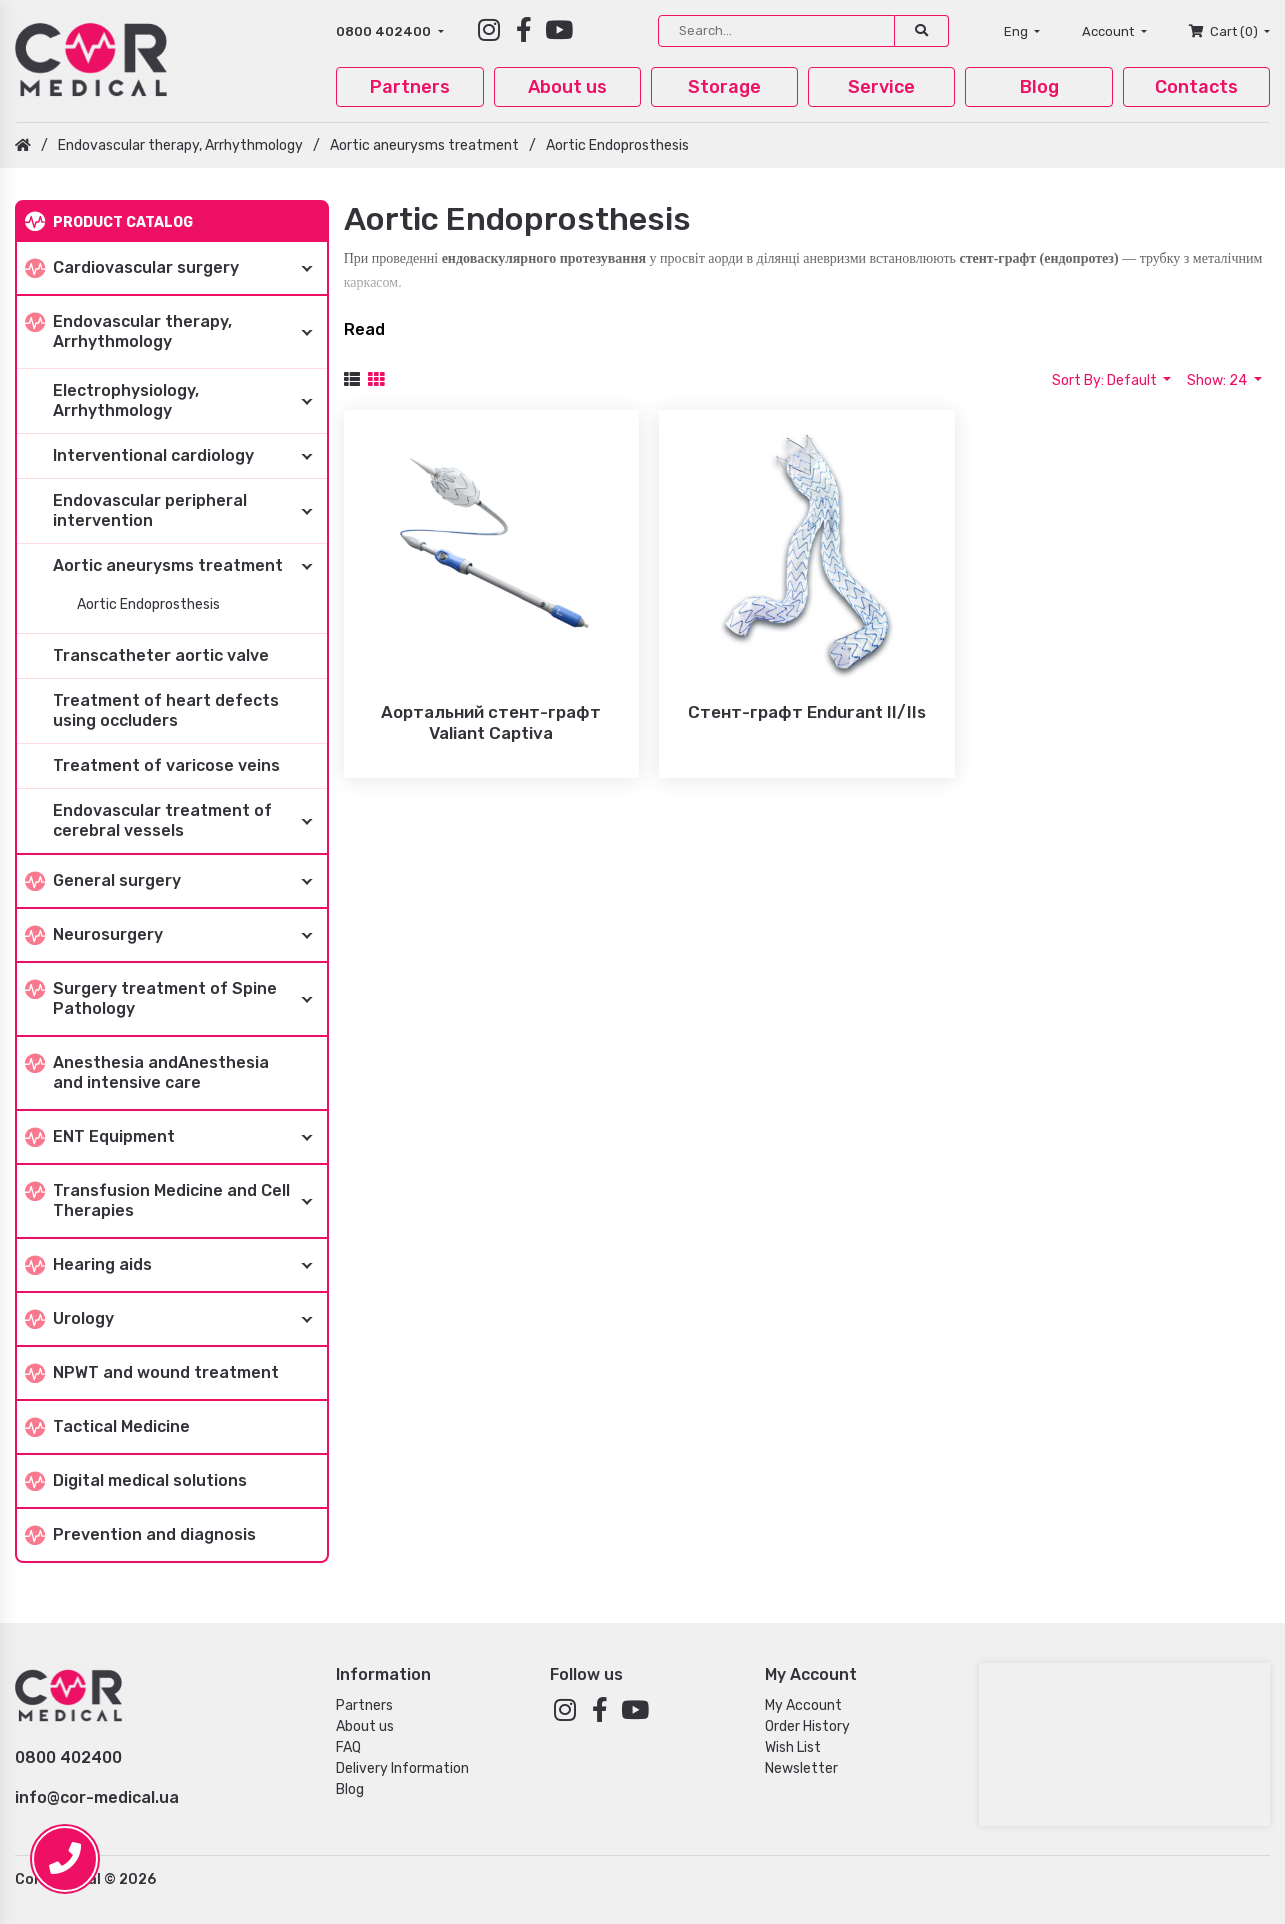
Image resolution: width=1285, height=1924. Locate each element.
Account (1109, 31)
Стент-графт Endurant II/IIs (807, 712)
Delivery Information (402, 1768)
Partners (410, 87)
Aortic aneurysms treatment (424, 145)
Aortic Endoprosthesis (617, 145)
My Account (803, 1705)
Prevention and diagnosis (140, 1535)
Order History (807, 1726)
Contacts (1196, 87)
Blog (1039, 87)
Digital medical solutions (136, 1481)
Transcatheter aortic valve (161, 655)
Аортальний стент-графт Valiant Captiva (491, 722)
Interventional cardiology (190, 456)
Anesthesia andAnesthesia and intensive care (147, 1072)
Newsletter (801, 1768)
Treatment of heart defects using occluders (166, 710)
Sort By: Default (1106, 380)
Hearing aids (176, 1265)
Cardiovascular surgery (176, 268)
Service (881, 87)
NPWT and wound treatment (152, 1373)
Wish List (793, 1747)
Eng (1017, 31)
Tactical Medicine (107, 1427)
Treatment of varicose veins (166, 765)
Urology (176, 1319)
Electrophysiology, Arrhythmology (190, 401)
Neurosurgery (176, 935)
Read (364, 329)
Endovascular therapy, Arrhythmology (180, 145)
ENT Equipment (176, 1137)
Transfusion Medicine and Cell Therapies (176, 1201)
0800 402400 (385, 31)
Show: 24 (1218, 380)
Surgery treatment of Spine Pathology (176, 999)
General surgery (176, 881)
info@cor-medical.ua (97, 1797)
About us (567, 87)
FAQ (348, 1747)
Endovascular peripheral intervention (190, 511)
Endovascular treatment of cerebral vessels (190, 821)
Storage (724, 87)
